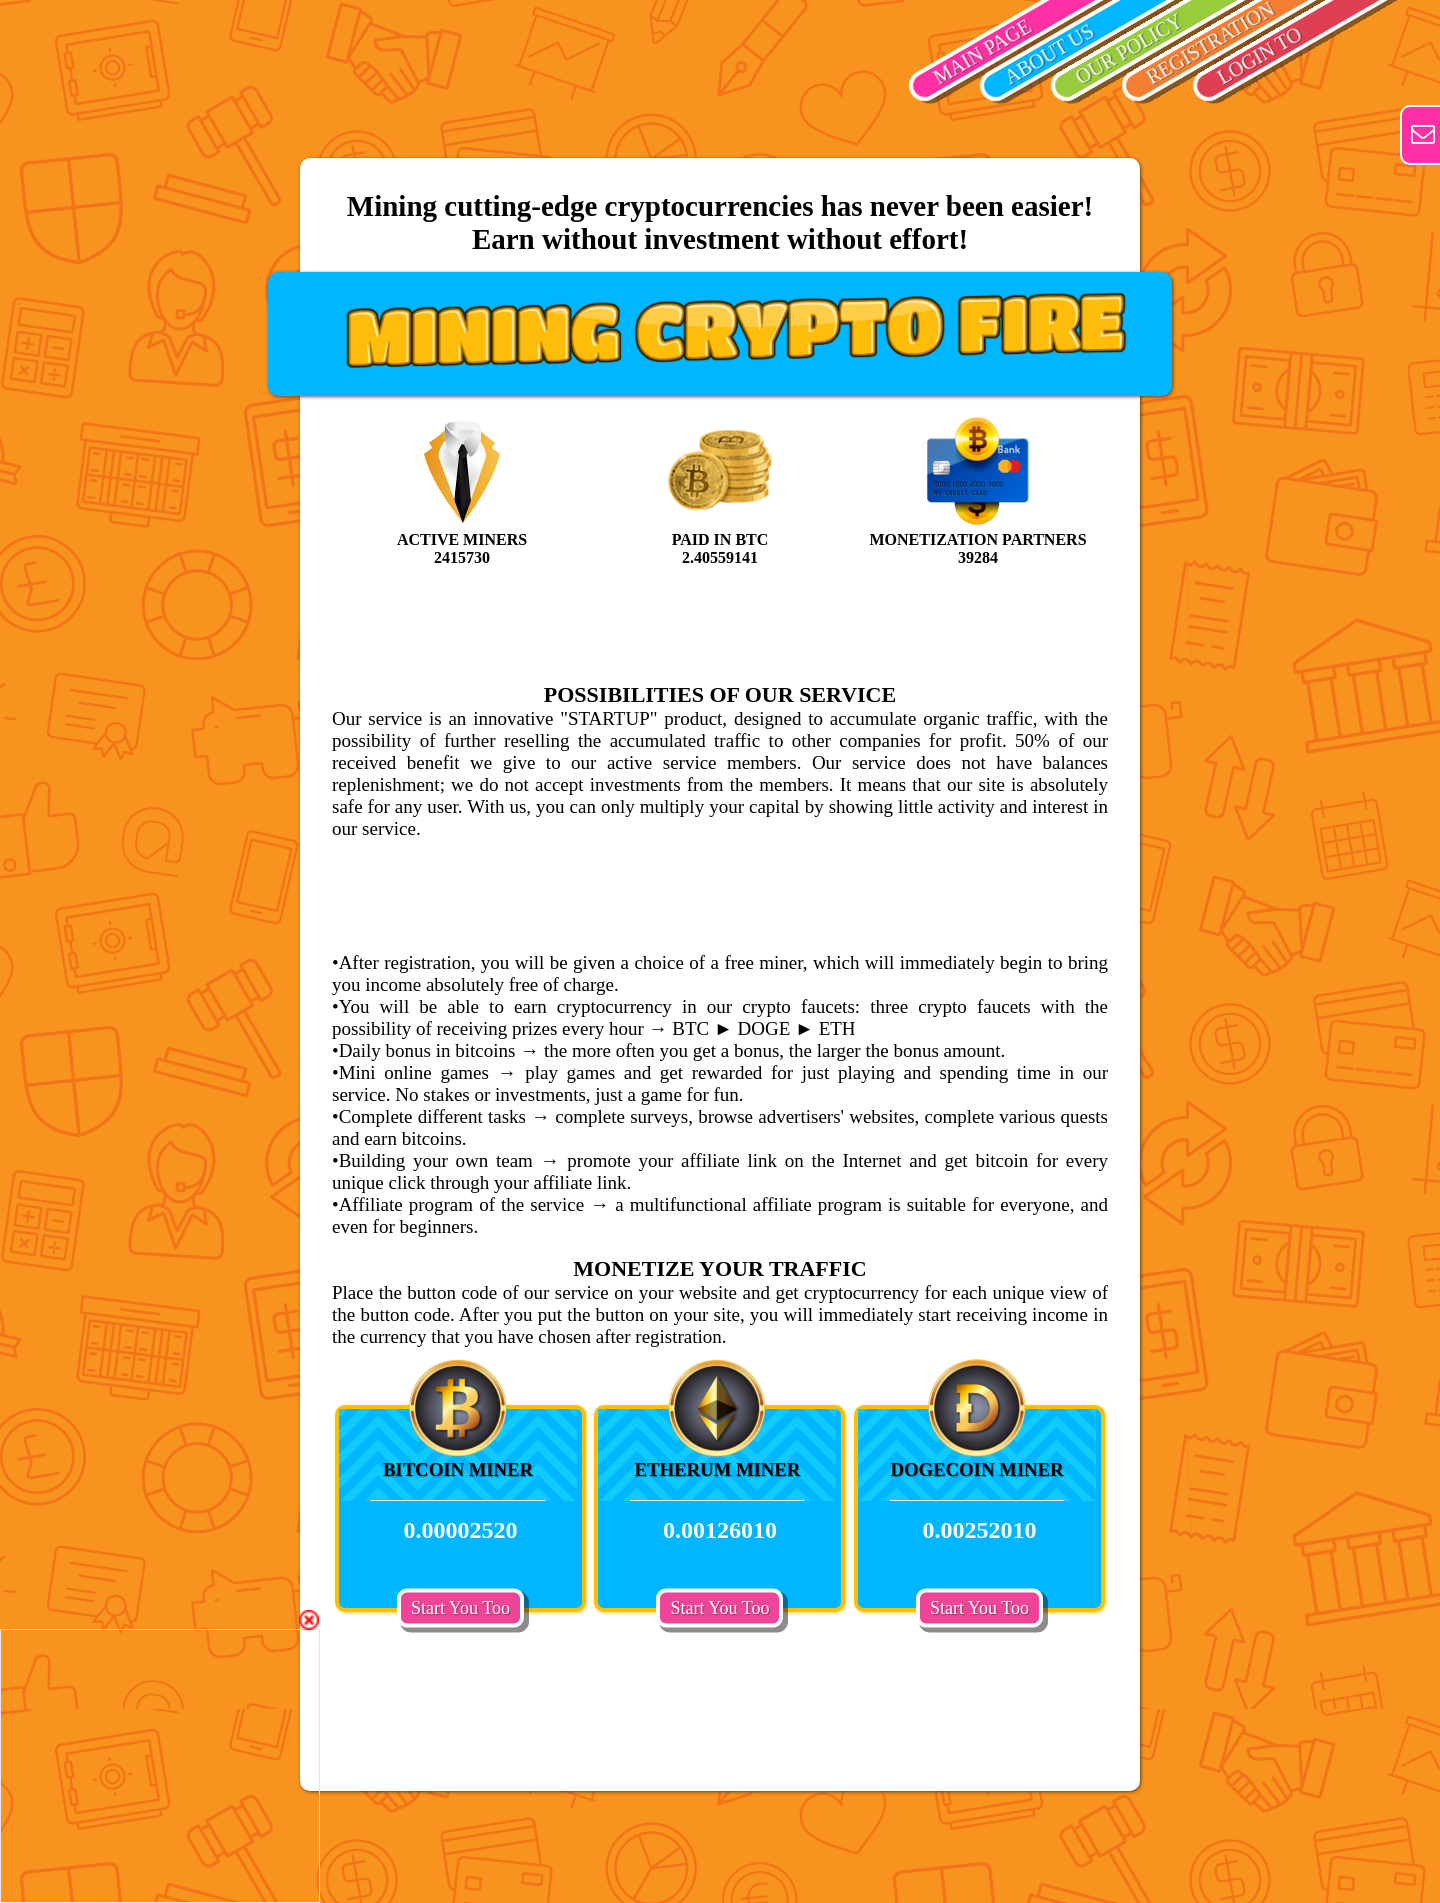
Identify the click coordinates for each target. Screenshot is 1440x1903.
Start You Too (460, 1607)
